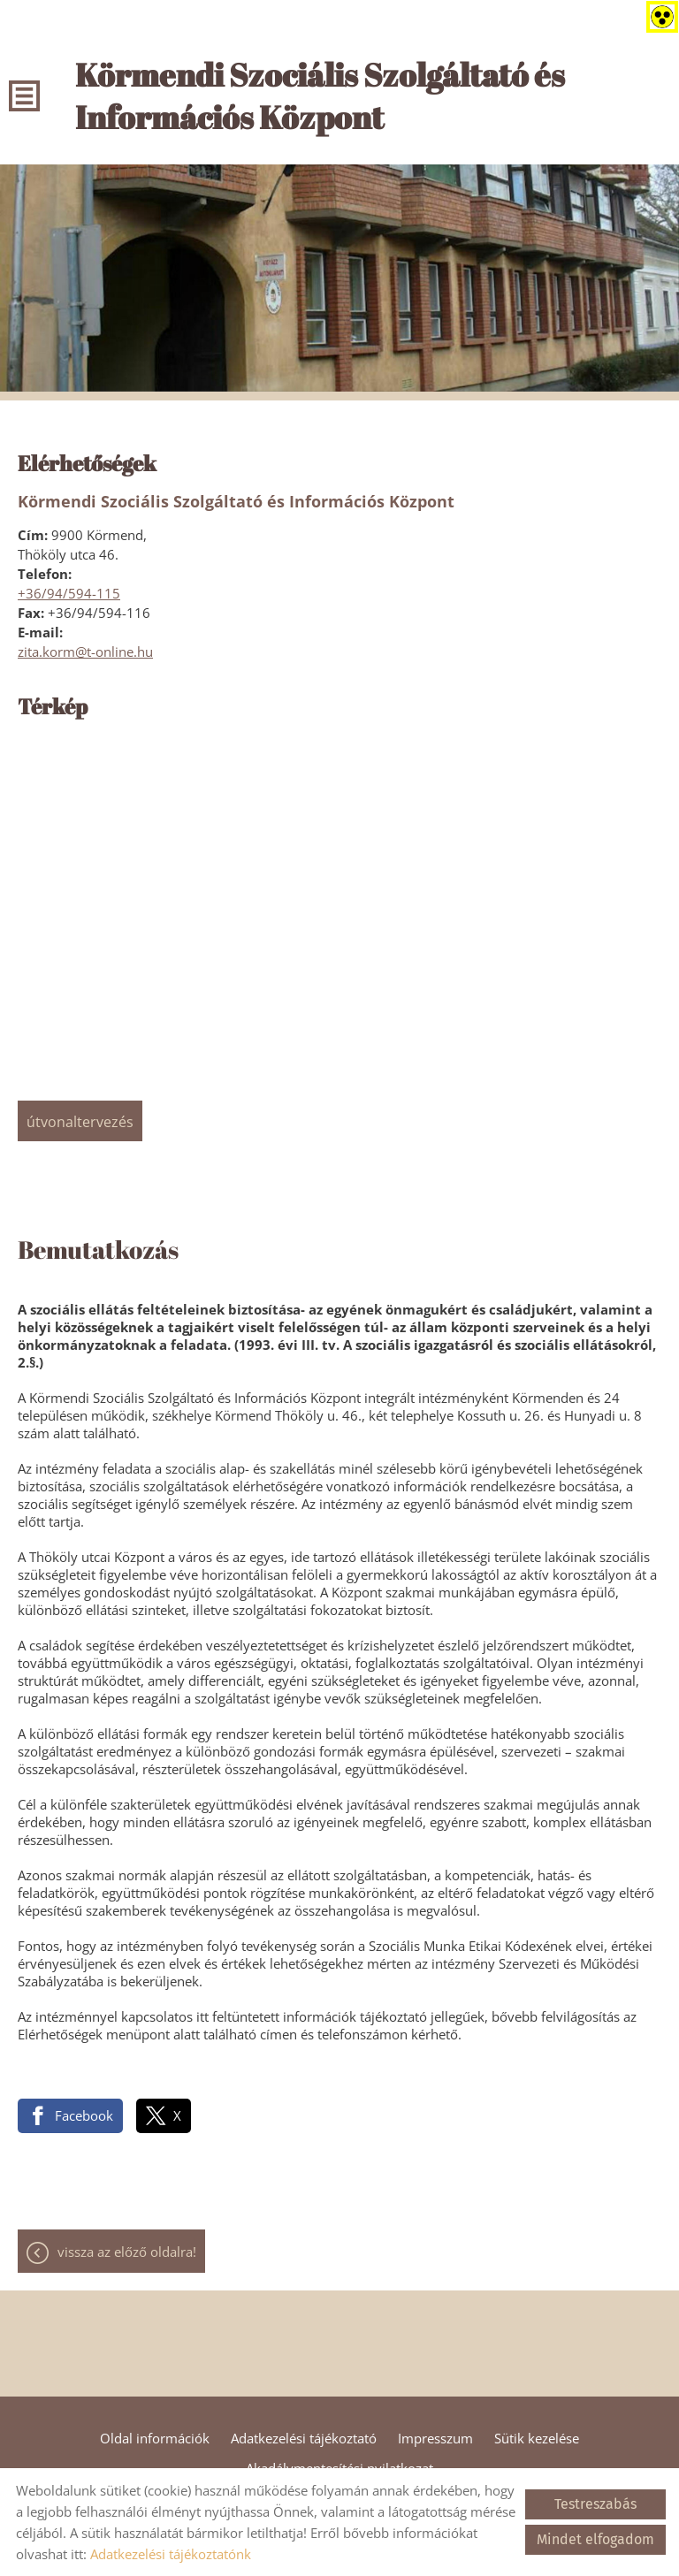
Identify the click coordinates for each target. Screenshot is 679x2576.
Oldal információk (155, 2438)
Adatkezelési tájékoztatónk (170, 2554)
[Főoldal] (372, 100)
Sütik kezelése (536, 2438)
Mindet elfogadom (595, 2539)
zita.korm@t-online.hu (85, 651)
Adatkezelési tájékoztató (304, 2438)
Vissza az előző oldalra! (126, 2251)
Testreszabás (595, 2504)
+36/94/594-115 (69, 593)
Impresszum (435, 2438)
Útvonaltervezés (80, 1122)
